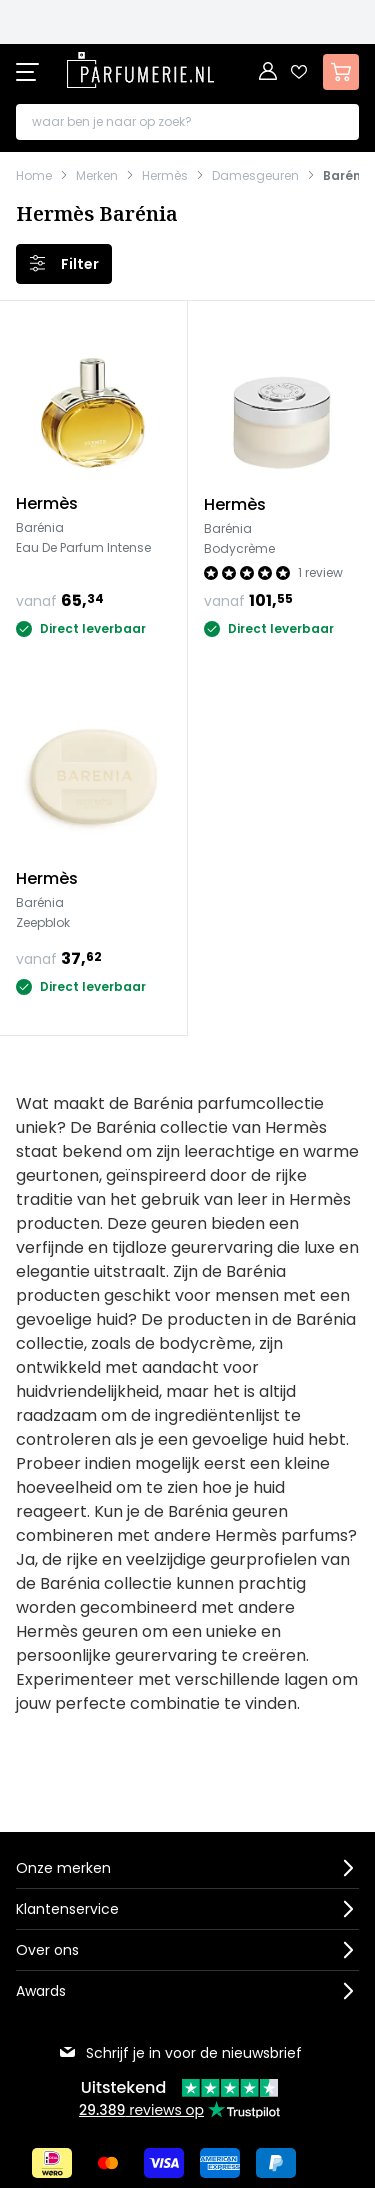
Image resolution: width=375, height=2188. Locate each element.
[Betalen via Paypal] (276, 2163)
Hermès (165, 176)
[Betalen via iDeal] (52, 2163)
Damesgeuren (255, 176)
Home (34, 176)
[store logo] (140, 70)
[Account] (269, 72)
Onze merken (63, 1868)
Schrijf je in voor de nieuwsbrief (180, 2053)
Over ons (47, 1950)
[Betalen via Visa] (164, 2163)
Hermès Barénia (97, 214)
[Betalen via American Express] (220, 2163)
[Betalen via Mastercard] (108, 2163)
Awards (41, 1991)
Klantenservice (67, 1909)
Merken (97, 176)
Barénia (348, 176)
